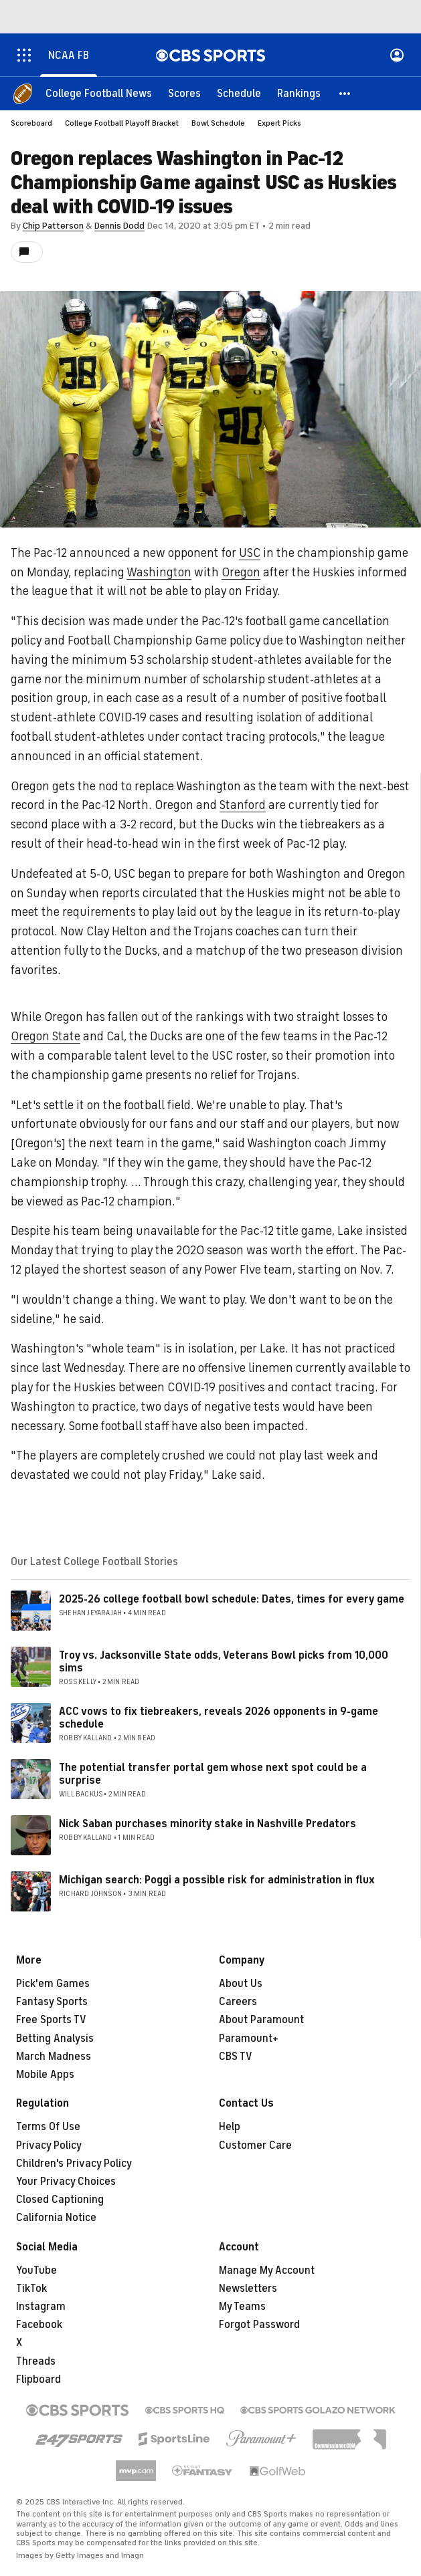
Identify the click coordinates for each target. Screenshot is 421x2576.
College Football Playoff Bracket (122, 123)
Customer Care (255, 2145)
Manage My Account (267, 2270)
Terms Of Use (48, 2126)
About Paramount (261, 2019)
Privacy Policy (49, 2145)
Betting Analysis (55, 2038)
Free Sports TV (51, 2019)
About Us (240, 1983)
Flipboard (38, 2379)
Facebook (39, 2324)
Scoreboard (31, 123)
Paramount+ (248, 2038)
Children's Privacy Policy (74, 2163)
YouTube (36, 2270)
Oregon (241, 572)
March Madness (53, 2056)
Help (229, 2126)
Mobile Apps (45, 2074)
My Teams (242, 2306)
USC (249, 553)
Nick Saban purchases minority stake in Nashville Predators (207, 1824)
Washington (159, 572)
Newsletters (248, 2288)
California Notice (56, 2217)
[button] (345, 93)
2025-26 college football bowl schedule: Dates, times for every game (231, 1599)
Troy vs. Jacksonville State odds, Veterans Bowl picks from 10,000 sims (223, 1662)
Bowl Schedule (218, 123)
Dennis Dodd (119, 225)
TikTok (31, 2288)
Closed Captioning (60, 2199)
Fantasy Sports (52, 2001)
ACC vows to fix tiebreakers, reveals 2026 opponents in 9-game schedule (218, 1718)
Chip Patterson (53, 225)
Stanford (243, 805)
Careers (238, 2001)
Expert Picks (279, 123)
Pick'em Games (53, 1983)
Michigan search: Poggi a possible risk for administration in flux (217, 1880)
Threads (36, 2361)
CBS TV (235, 2056)
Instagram (41, 2306)
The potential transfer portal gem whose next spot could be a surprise (213, 1774)
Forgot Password (259, 2324)
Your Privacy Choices (66, 2181)
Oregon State (45, 1036)
